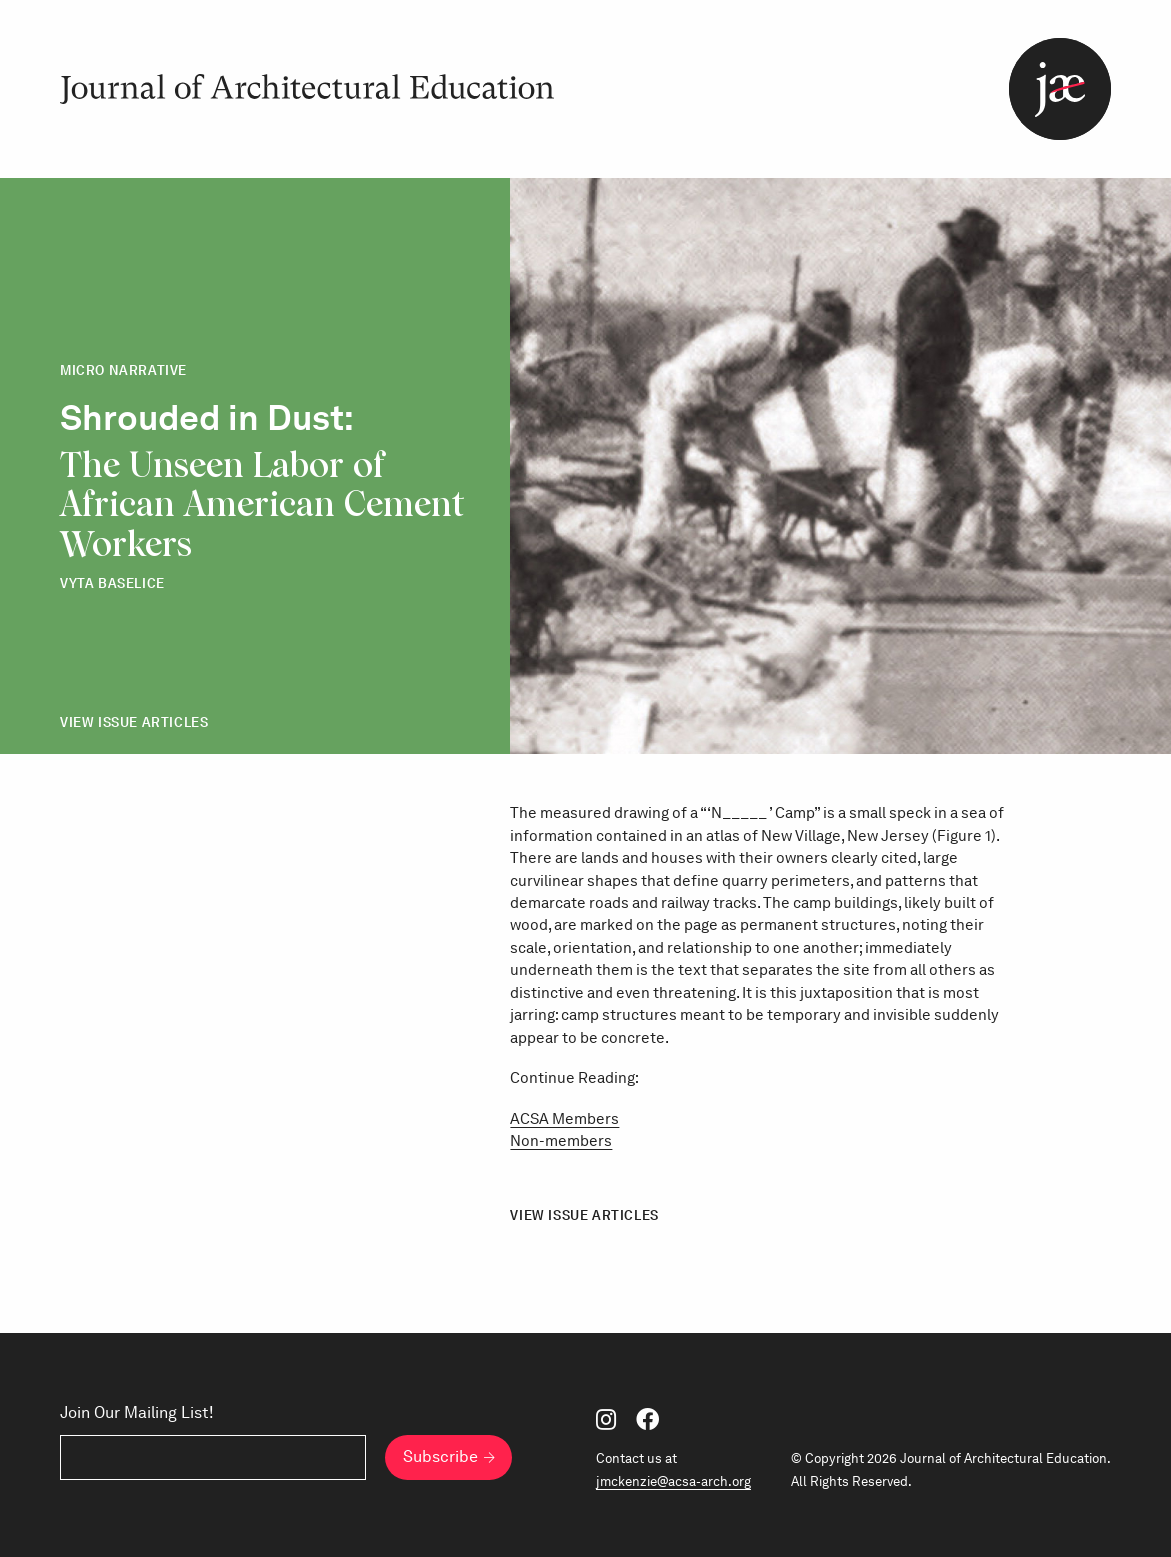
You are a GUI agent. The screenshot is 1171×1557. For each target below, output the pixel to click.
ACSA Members (564, 1119)
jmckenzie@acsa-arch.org (673, 1481)
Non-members (561, 1141)
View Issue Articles (134, 722)
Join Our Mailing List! (137, 1412)
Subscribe (440, 1456)
